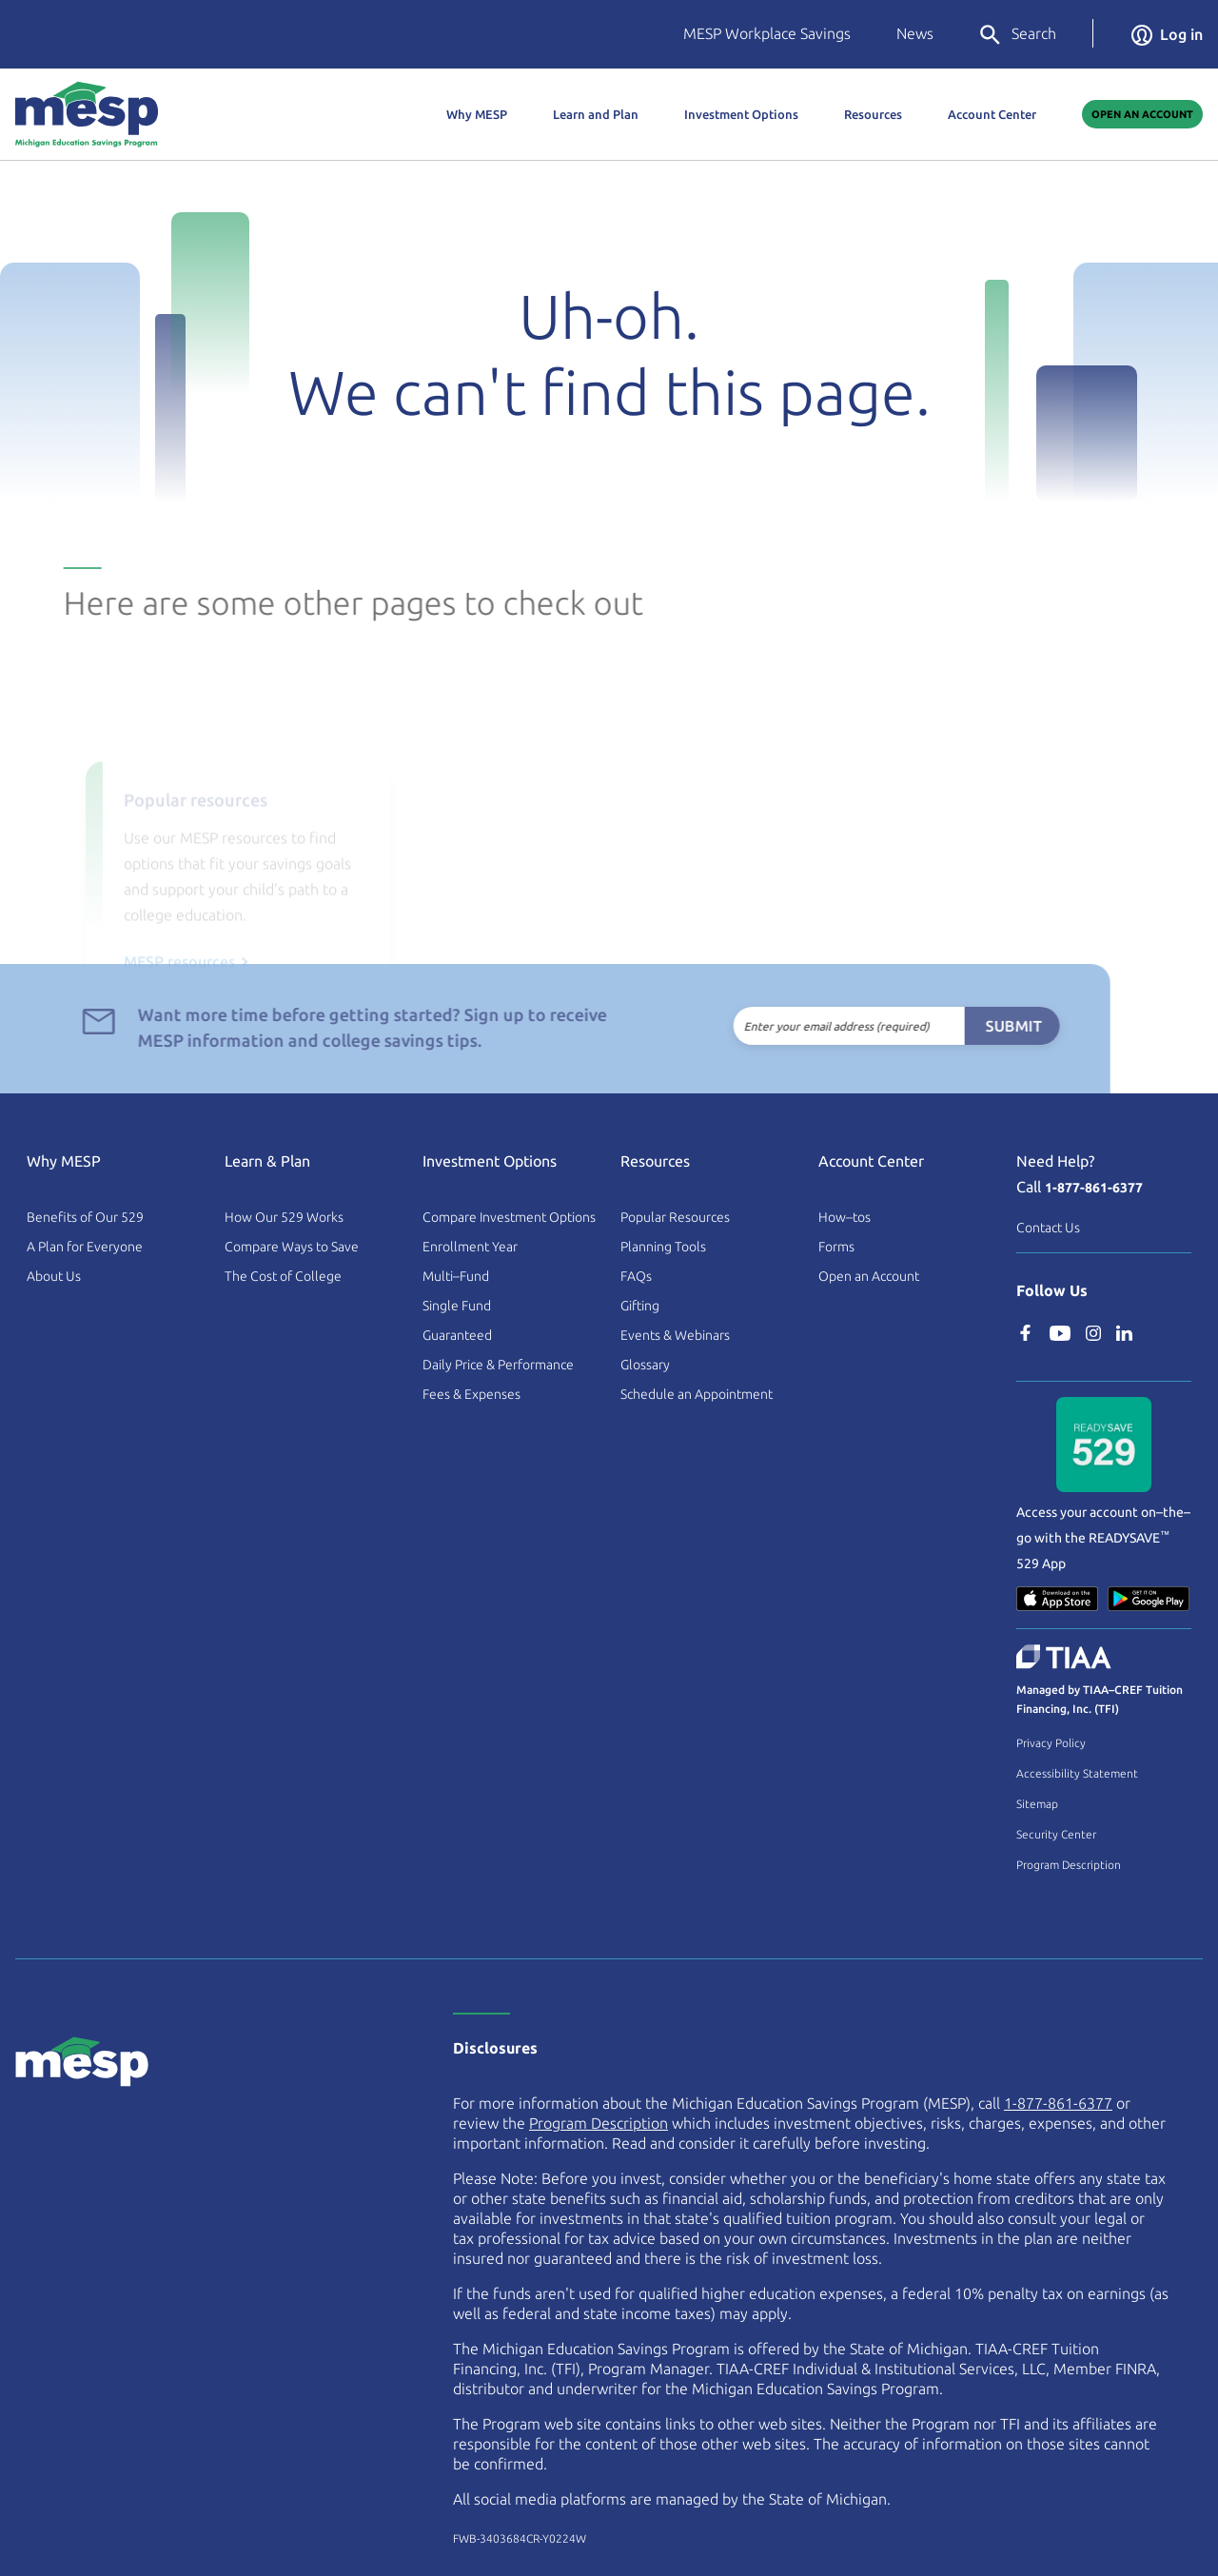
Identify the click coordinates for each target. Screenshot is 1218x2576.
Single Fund (456, 1305)
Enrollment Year (470, 1246)
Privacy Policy (1051, 1743)
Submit (968, 1025)
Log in (1167, 34)
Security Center (1056, 1834)
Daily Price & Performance (498, 1364)
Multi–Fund (455, 1276)
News (914, 33)
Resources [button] (873, 114)
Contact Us (1048, 1227)
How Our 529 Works (284, 1217)
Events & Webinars (675, 1335)
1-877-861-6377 (1094, 1187)
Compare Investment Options (509, 1217)
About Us (54, 1276)
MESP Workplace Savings (767, 33)
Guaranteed (457, 1335)
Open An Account (1142, 114)
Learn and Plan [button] (595, 114)
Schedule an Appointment (696, 1394)
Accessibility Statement (1077, 1773)
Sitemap (1037, 1804)
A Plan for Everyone (85, 1246)
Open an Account (868, 1276)
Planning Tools (663, 1246)
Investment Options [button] (741, 114)
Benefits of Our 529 (85, 1217)
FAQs (636, 1276)
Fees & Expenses (471, 1394)
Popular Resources (675, 1217)
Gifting (639, 1305)
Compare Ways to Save (292, 1246)
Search (1016, 35)
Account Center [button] (992, 114)
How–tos (844, 1217)
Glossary (645, 1364)
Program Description (1068, 1864)
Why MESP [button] (476, 114)
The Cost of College (283, 1276)
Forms (836, 1246)
